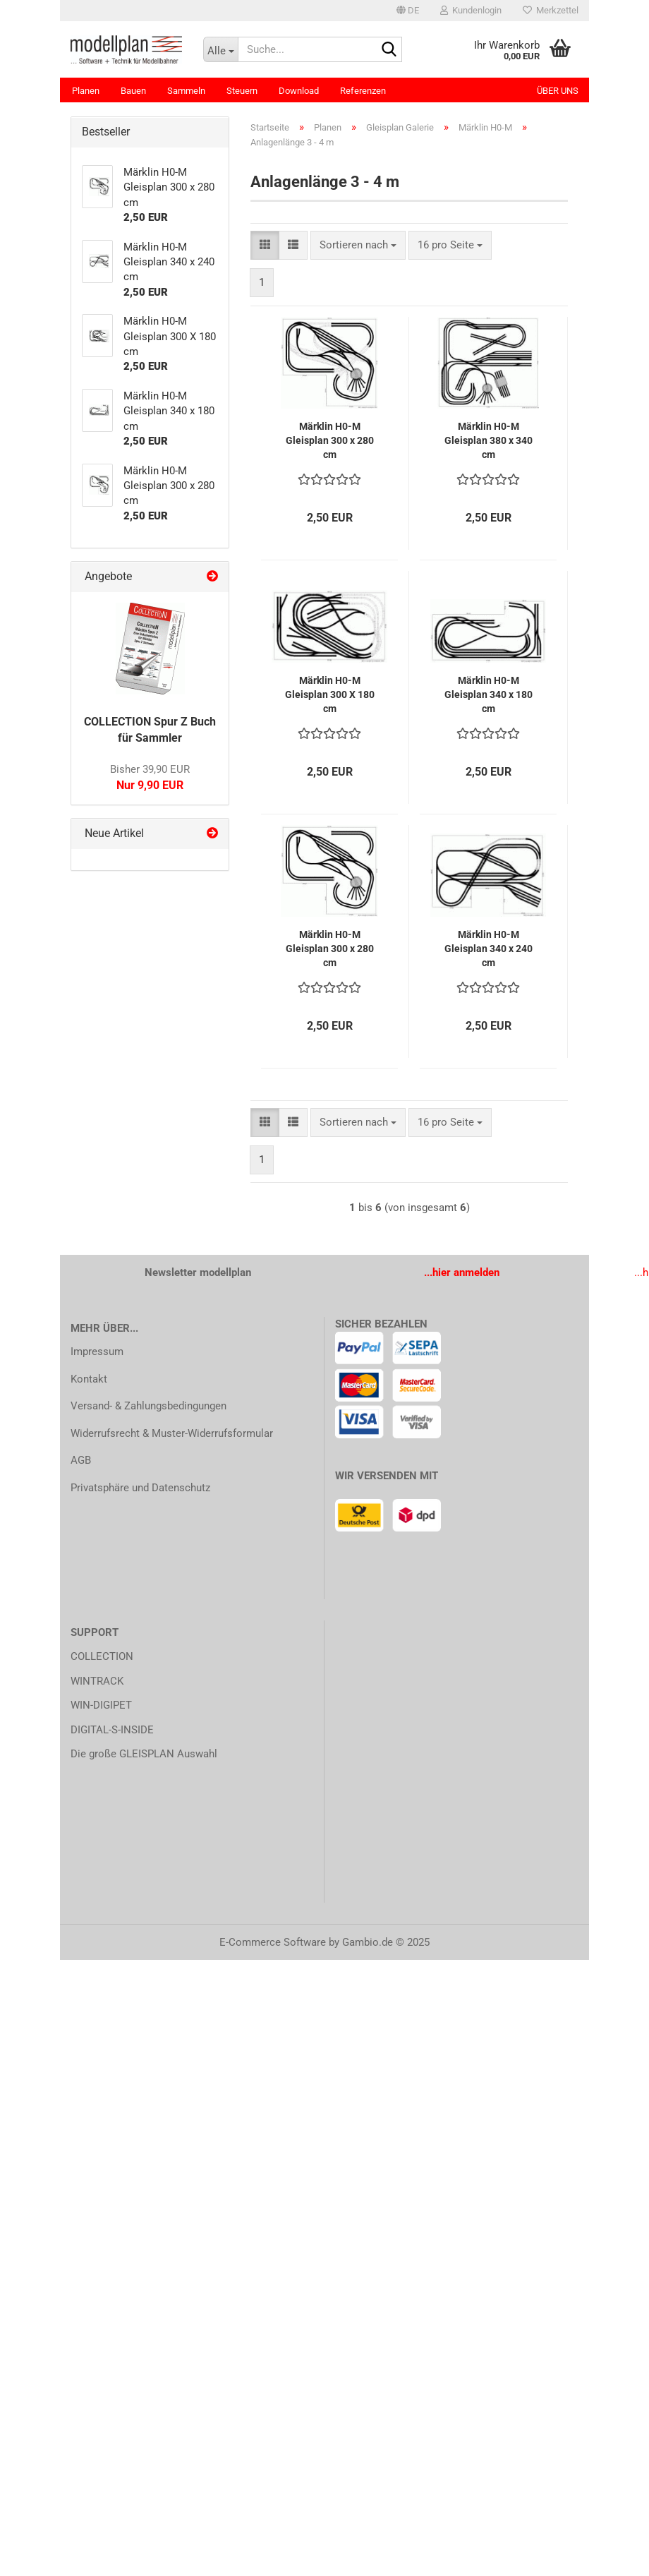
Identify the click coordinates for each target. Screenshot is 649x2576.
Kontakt (89, 1379)
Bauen (133, 90)
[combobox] (358, 245)
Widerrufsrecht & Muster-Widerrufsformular (172, 1433)
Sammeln (186, 90)
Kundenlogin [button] (471, 10)
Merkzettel (550, 10)
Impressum (97, 1351)
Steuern (241, 90)
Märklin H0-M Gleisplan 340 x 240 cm (488, 948)
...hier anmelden (461, 1272)
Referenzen (363, 90)
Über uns (557, 90)
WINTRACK (97, 1681)
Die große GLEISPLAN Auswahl (144, 1753)
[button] (408, 10)
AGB (81, 1460)
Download (299, 90)
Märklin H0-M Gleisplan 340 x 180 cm (488, 694)
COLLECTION (102, 1656)
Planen (85, 90)
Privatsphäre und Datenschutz (140, 1487)
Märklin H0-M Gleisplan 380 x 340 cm (488, 440)
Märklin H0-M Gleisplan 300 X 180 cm (330, 694)
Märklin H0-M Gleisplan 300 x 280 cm (330, 440)
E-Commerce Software (272, 1942)
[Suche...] (220, 49)
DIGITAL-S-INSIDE (112, 1729)
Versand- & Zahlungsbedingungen (148, 1406)
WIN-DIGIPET (101, 1705)
